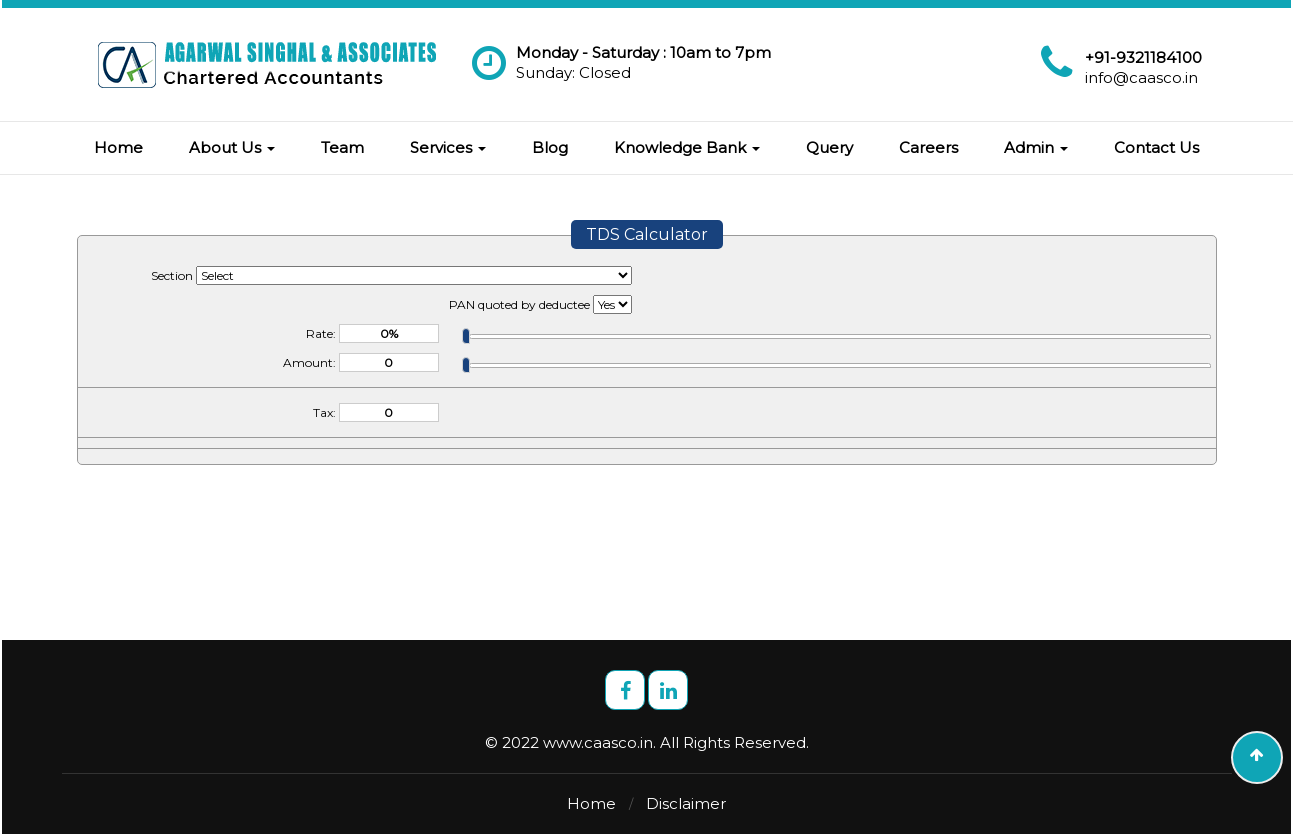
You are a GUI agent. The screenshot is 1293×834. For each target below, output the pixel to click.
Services (448, 147)
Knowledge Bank (687, 147)
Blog (550, 147)
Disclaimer (686, 803)
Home (118, 147)
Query (829, 147)
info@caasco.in (1141, 77)
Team (342, 147)
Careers (928, 147)
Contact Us (1156, 147)
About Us (232, 147)
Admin (1036, 147)
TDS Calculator (647, 234)
